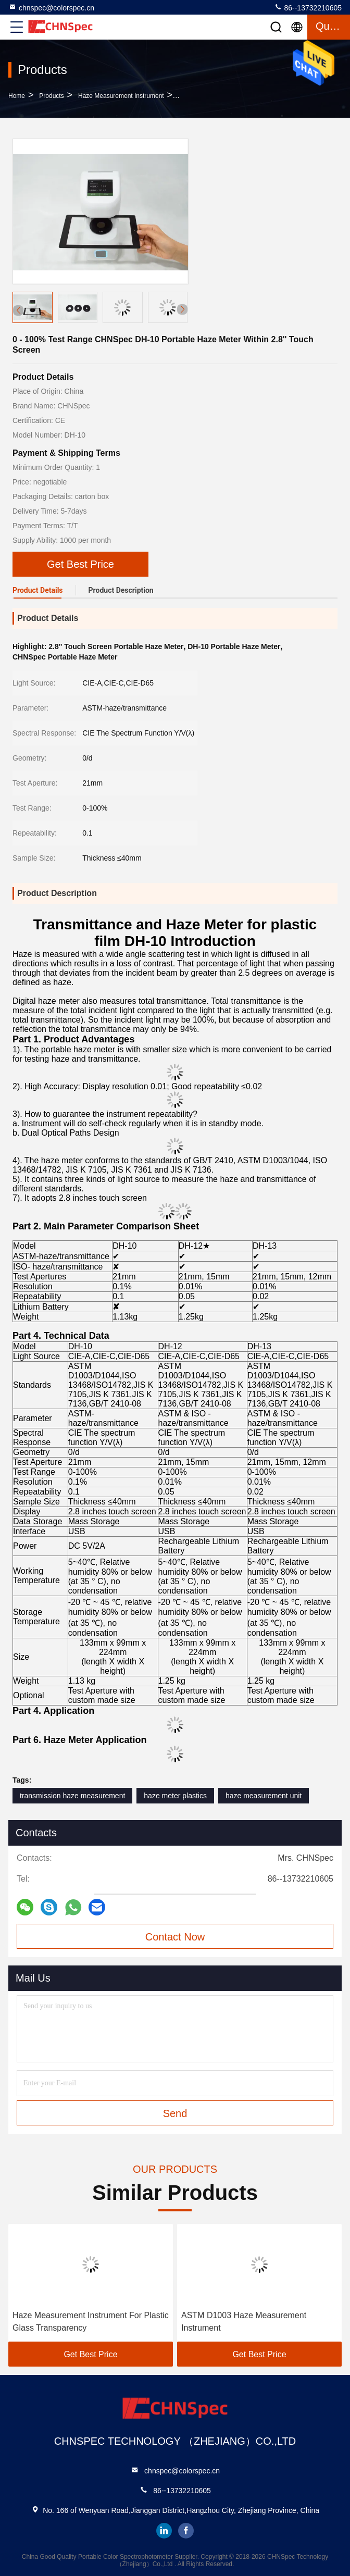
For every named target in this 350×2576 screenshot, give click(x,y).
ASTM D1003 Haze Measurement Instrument (243, 2321)
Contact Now (175, 1937)
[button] (182, 309)
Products (51, 95)
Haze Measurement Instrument (121, 95)
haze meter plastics (175, 1795)
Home (16, 95)
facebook (186, 2530)
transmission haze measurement (72, 1795)
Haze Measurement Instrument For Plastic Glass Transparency (90, 2321)
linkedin (164, 2530)
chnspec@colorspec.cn (51, 7)
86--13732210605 (308, 7)
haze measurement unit (264, 1795)
